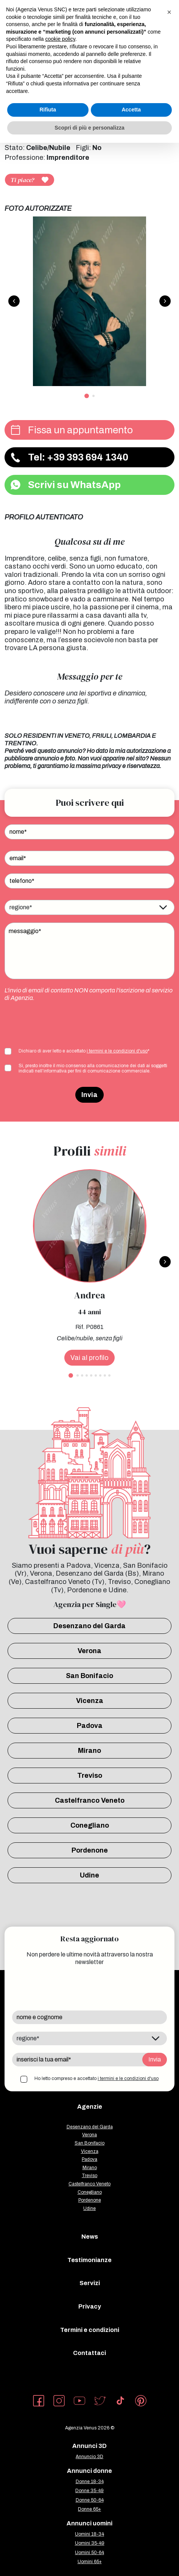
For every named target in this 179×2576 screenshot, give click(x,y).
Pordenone (90, 1850)
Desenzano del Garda (89, 1626)
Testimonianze (89, 2260)
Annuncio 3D (89, 2456)
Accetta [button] (131, 110)
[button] (169, 12)
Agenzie (89, 2106)
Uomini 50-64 (89, 2552)
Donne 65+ (89, 2509)
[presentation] (62, 1024)
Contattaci (89, 2353)
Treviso (89, 1775)
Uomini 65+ (90, 2561)
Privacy (89, 2306)
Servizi (89, 2283)
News (89, 2236)
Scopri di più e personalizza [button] (89, 128)
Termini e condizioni (89, 2330)
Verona (89, 1651)
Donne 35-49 (89, 2490)
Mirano (89, 1750)
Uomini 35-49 (89, 2543)
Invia (89, 1095)
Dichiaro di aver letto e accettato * (84, 1051)
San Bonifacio (89, 1676)
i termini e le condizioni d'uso (117, 1051)
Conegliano (89, 1825)
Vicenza (89, 1700)
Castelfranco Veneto (90, 1800)
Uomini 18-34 (89, 2534)
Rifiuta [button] (47, 110)
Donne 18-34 (90, 2481)
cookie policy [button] (60, 39)
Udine (89, 1875)
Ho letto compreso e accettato (96, 2078)
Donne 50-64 (90, 2500)
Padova (90, 1725)
